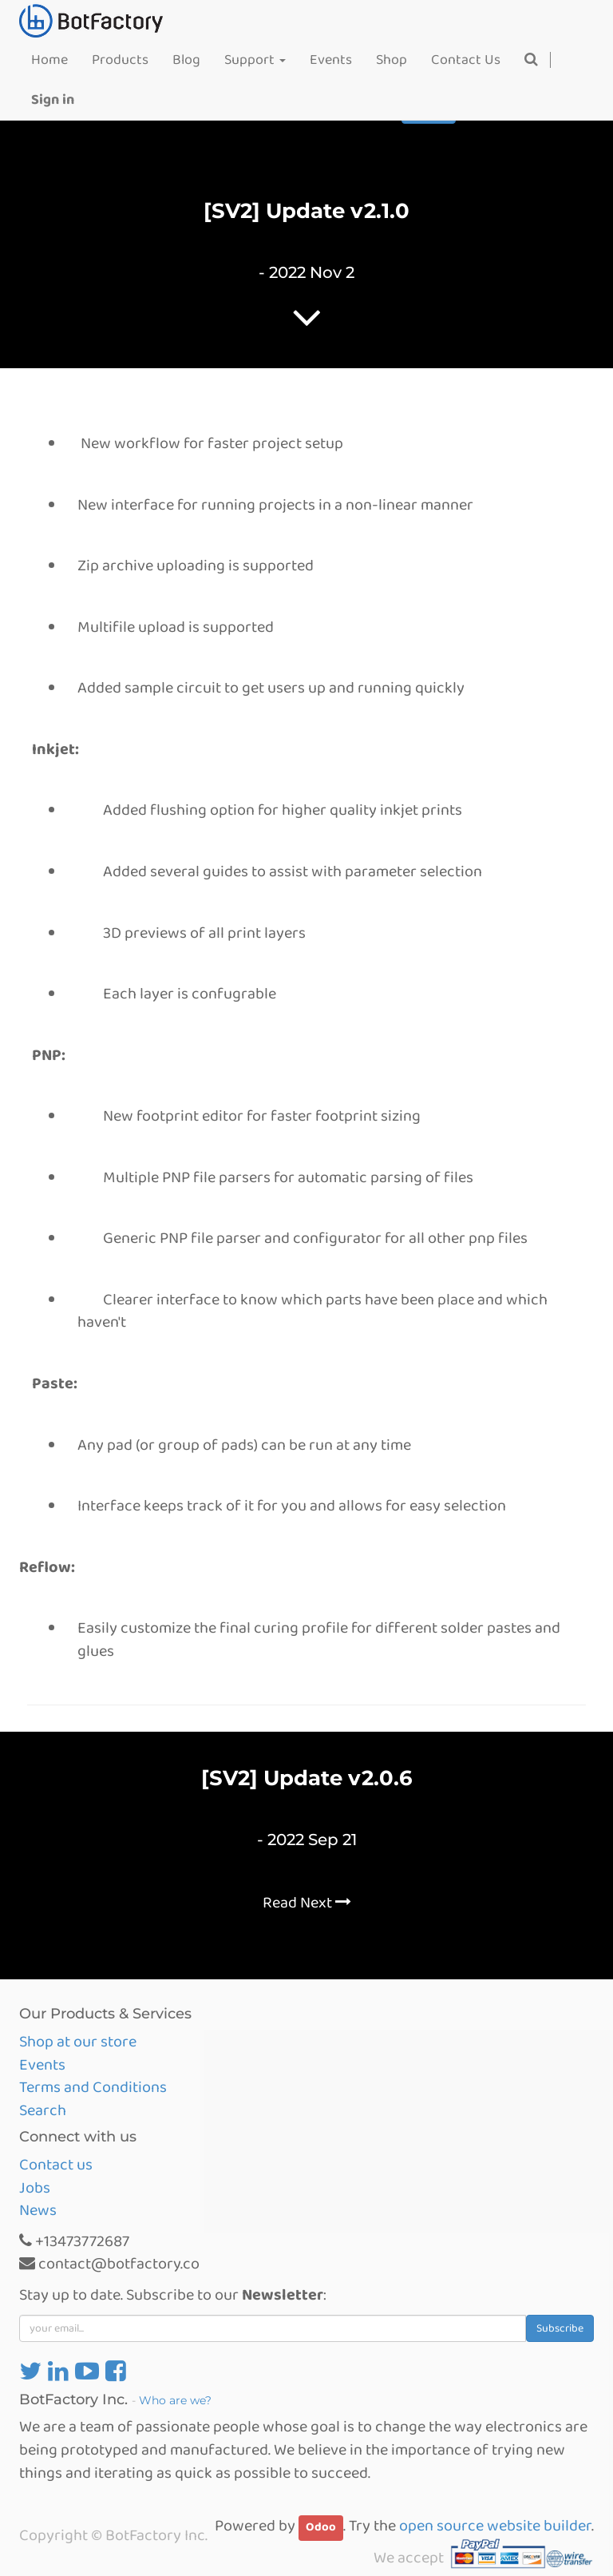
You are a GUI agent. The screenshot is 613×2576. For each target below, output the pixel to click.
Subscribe (559, 2328)
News (38, 2210)
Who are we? (175, 2400)
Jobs (34, 2188)
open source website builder (495, 2525)
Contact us (56, 2164)
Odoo (321, 2527)
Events (42, 2065)
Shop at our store (77, 2041)
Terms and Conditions (93, 2087)
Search (42, 2110)
